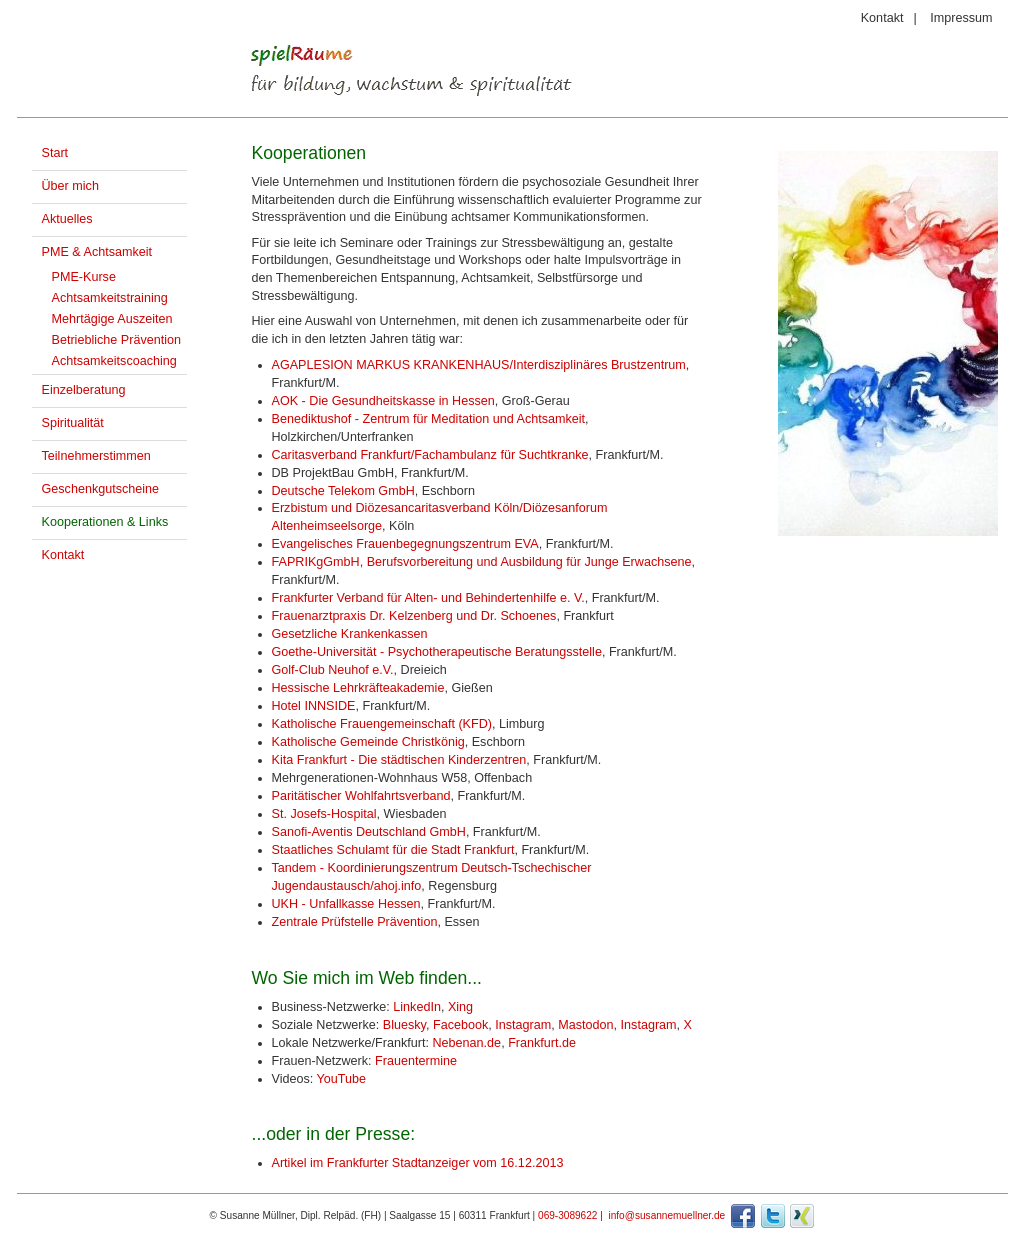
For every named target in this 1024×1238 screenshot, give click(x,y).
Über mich (70, 186)
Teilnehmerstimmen (96, 456)
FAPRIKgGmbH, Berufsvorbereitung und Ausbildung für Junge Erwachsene (482, 562)
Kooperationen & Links (105, 522)
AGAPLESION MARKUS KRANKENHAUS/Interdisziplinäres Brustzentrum (479, 365)
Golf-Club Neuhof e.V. (333, 670)
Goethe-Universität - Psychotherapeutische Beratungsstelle (437, 652)
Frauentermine (416, 1061)
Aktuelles (67, 219)
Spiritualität (73, 423)
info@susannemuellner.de (666, 1215)
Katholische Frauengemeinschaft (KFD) (382, 724)
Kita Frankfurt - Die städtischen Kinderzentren (399, 760)
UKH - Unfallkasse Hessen (346, 904)
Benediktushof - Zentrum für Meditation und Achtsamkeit (429, 419)
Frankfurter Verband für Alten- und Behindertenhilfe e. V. (428, 598)
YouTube (342, 1079)
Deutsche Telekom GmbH (343, 491)
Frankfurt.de (542, 1043)
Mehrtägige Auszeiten (112, 319)
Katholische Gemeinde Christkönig (368, 742)
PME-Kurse (84, 277)
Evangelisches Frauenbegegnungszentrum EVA (405, 544)
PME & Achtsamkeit (97, 252)
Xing (460, 1007)
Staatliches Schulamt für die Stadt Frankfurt (393, 850)
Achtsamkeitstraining (110, 298)
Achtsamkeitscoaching (114, 361)
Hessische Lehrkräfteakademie (358, 688)
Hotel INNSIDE (314, 706)
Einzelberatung (84, 390)
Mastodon (585, 1025)
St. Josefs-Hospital (324, 814)
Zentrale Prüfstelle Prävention (355, 922)
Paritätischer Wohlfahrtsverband (361, 796)
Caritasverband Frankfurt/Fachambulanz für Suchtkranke (430, 455)
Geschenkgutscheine (101, 489)
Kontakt (882, 18)
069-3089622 (567, 1215)
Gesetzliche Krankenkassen (350, 634)
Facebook (460, 1025)
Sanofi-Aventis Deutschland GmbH (369, 832)
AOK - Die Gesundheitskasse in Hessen (383, 401)
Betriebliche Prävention (117, 340)
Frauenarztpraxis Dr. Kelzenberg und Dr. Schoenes (414, 616)
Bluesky (404, 1025)
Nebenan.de (466, 1043)
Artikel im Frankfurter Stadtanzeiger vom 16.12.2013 (418, 1163)
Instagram (523, 1025)
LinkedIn (417, 1007)
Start (55, 153)
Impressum (961, 18)
